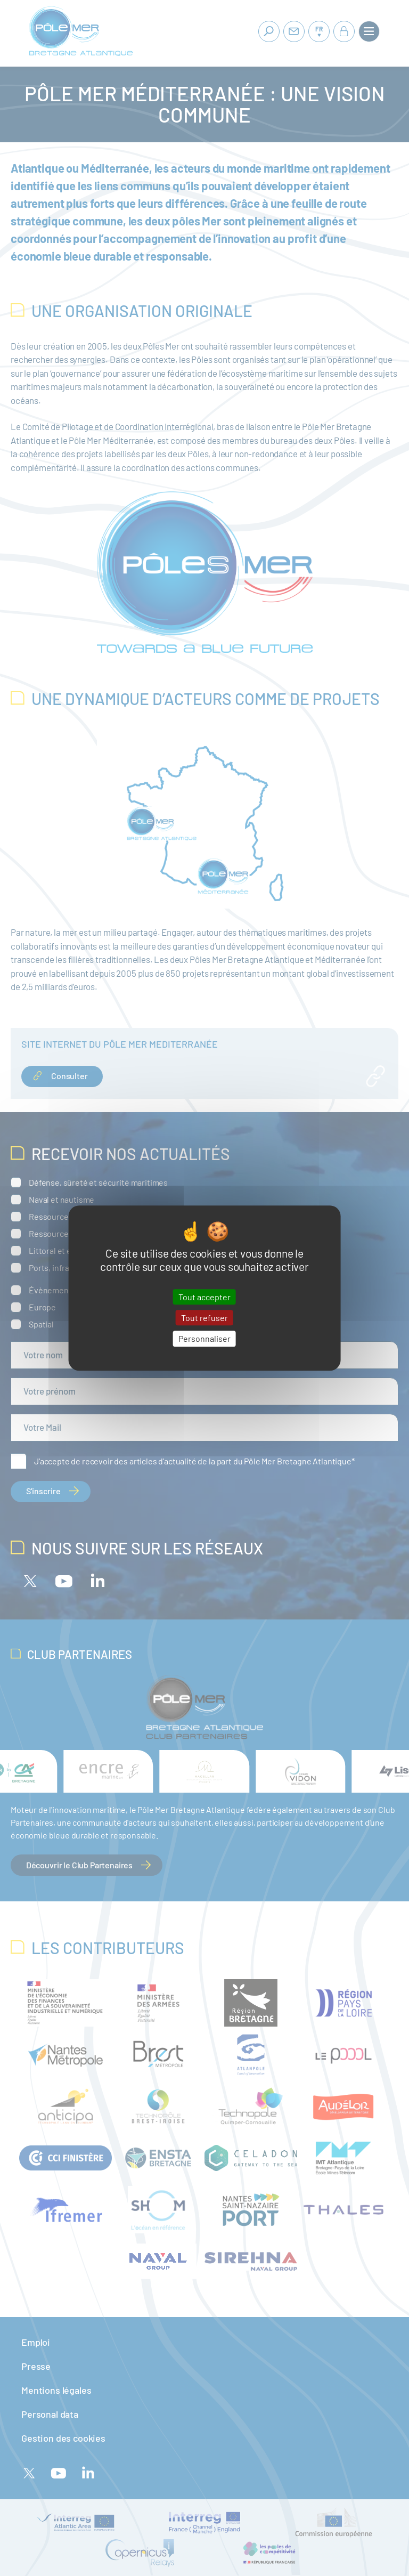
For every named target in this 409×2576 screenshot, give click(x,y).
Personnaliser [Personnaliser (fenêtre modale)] (204, 1339)
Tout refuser (204, 1318)
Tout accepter (204, 1297)
